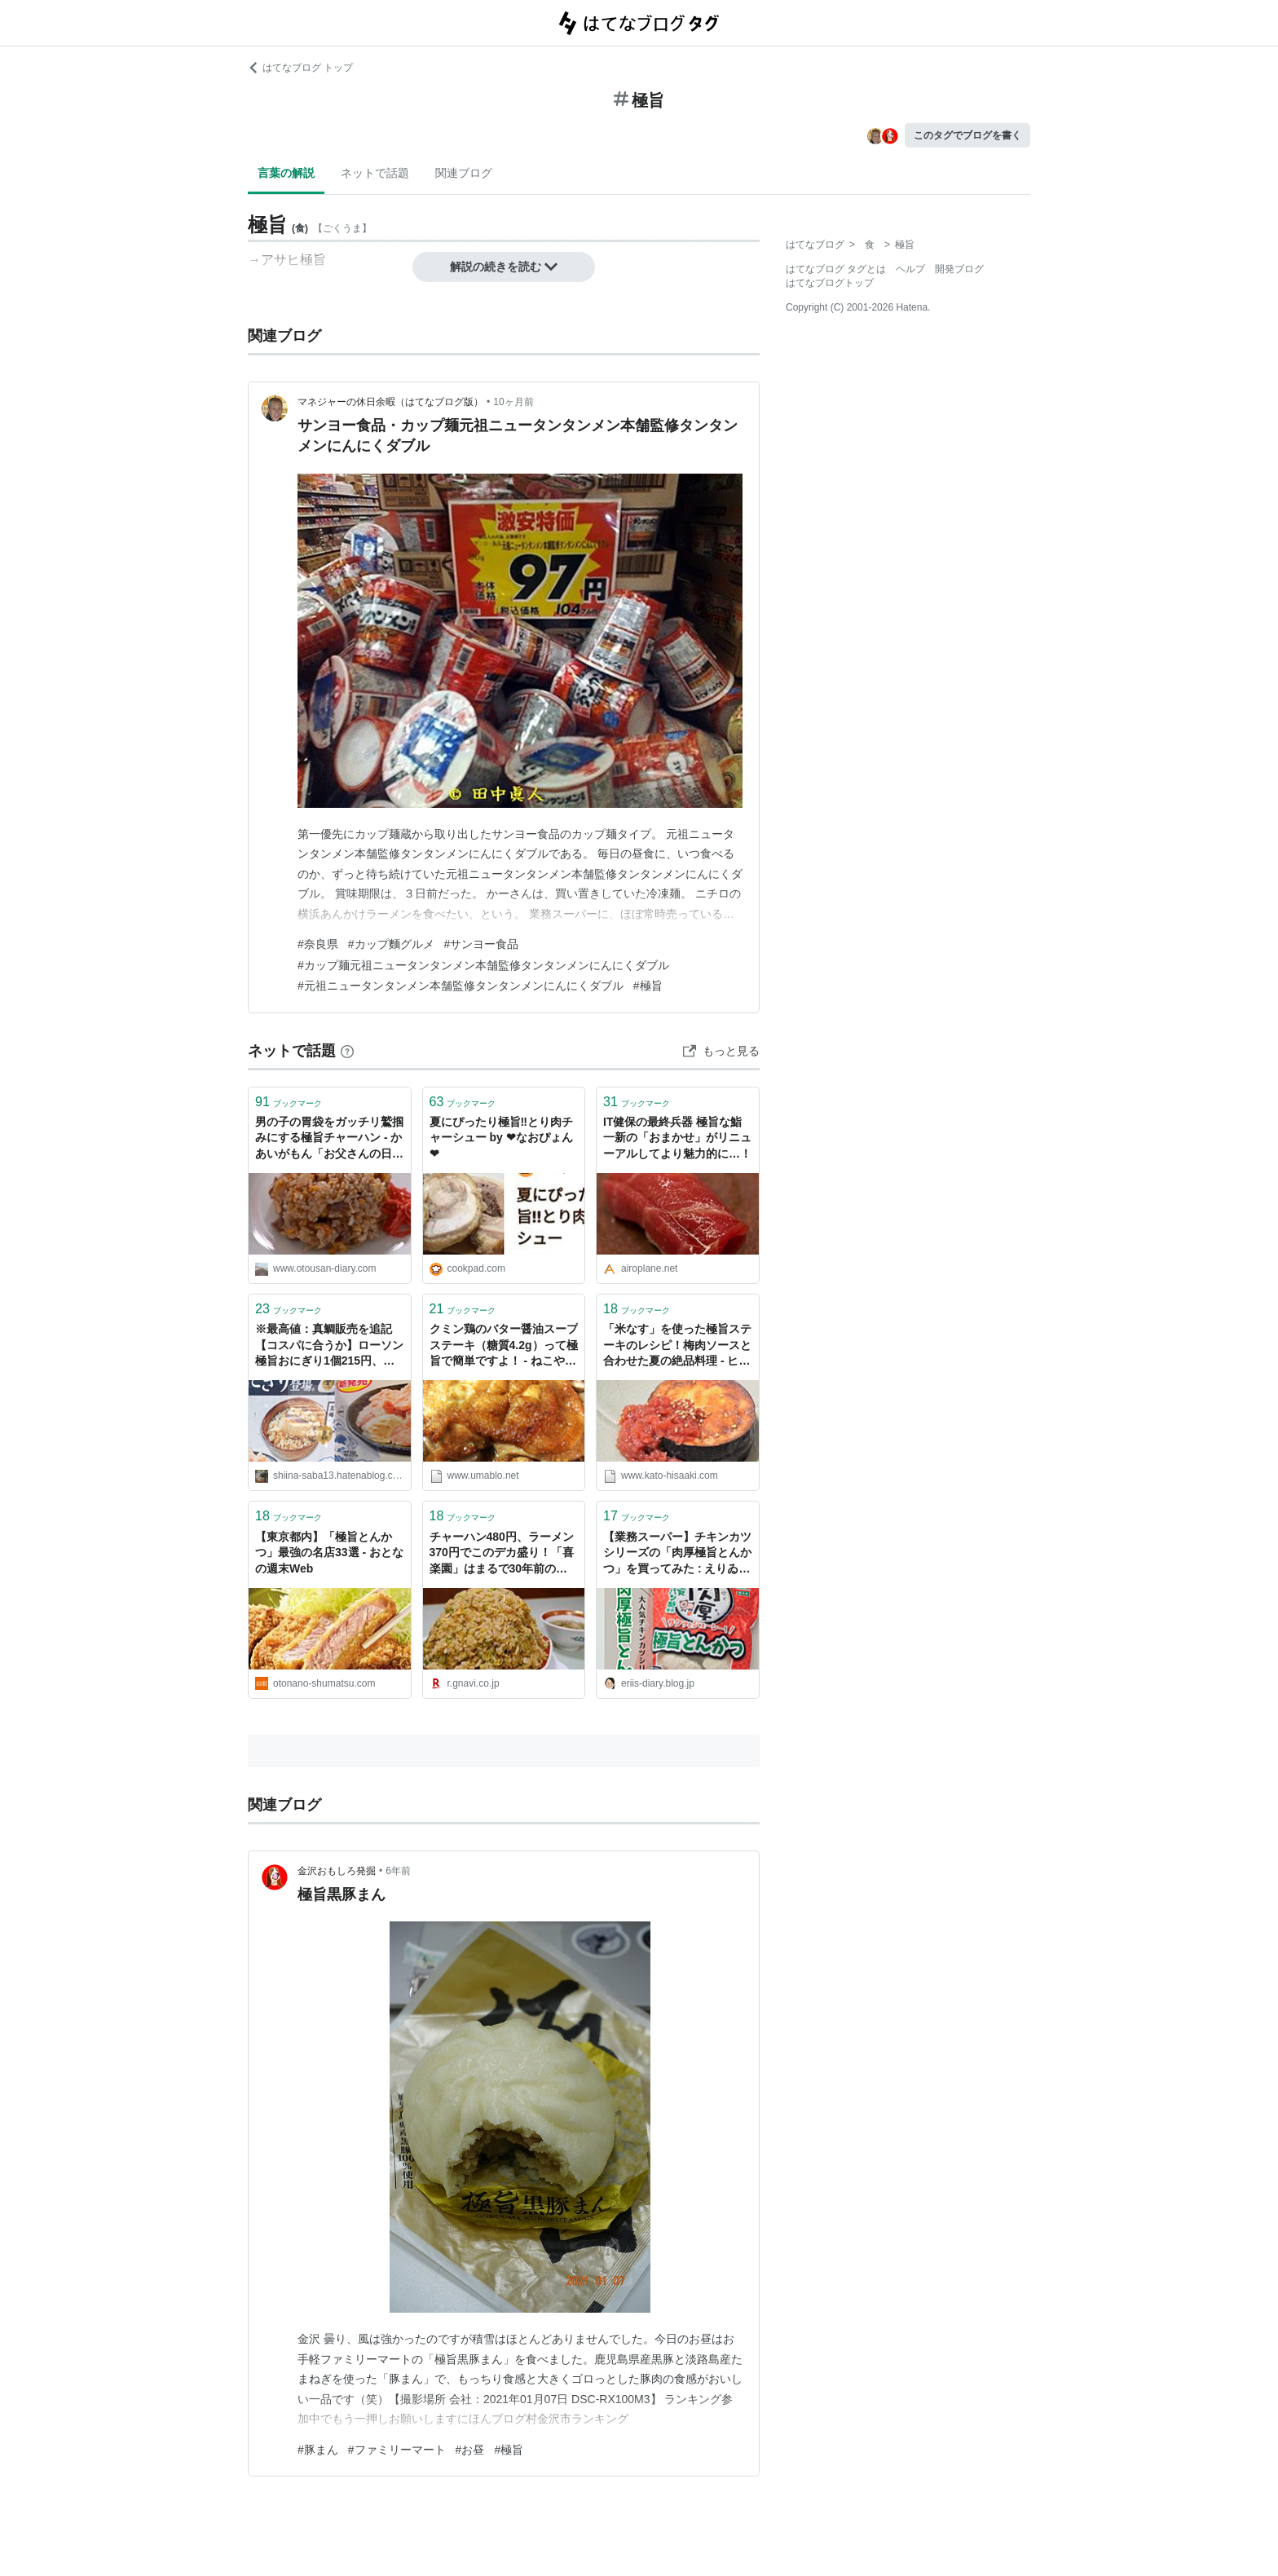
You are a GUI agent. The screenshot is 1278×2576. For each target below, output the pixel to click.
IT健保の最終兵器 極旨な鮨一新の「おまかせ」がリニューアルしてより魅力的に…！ (677, 1137)
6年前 (398, 1871)
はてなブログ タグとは (836, 269)
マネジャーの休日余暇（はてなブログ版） (390, 402)
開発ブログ (959, 269)
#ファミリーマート (397, 2449)
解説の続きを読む (503, 266)
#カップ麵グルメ (391, 944)
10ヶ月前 (513, 402)
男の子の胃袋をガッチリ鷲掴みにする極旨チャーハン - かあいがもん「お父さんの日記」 (329, 1139)
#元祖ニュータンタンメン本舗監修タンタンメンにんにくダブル (460, 985)
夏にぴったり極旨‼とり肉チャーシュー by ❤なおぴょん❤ (501, 1137)
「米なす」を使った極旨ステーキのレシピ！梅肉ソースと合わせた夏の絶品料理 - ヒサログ (677, 1346)
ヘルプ (910, 269)
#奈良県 (317, 944)
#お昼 (470, 2449)
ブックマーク (288, 1102)
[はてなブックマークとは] (347, 1051)
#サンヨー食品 (481, 944)
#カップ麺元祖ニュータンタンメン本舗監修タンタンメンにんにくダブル (483, 965)
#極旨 (648, 985)
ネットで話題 (375, 172)
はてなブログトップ (830, 283)
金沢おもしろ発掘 (336, 1871)
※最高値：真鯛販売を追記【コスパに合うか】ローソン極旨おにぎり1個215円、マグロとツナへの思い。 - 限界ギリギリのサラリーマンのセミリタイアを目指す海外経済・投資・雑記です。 (329, 1346)
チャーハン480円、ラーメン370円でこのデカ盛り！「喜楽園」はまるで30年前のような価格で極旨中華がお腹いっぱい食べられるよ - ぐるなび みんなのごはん (504, 1554)
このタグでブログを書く (967, 135)
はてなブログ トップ (300, 67)
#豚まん (317, 2449)
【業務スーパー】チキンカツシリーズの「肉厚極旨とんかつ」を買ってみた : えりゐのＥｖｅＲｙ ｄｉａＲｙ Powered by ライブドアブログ (677, 1554)
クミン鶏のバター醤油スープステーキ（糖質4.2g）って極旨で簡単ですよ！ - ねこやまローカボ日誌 (504, 1346)
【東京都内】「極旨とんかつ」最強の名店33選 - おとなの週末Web (329, 1552)
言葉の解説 (286, 172)
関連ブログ (463, 172)
